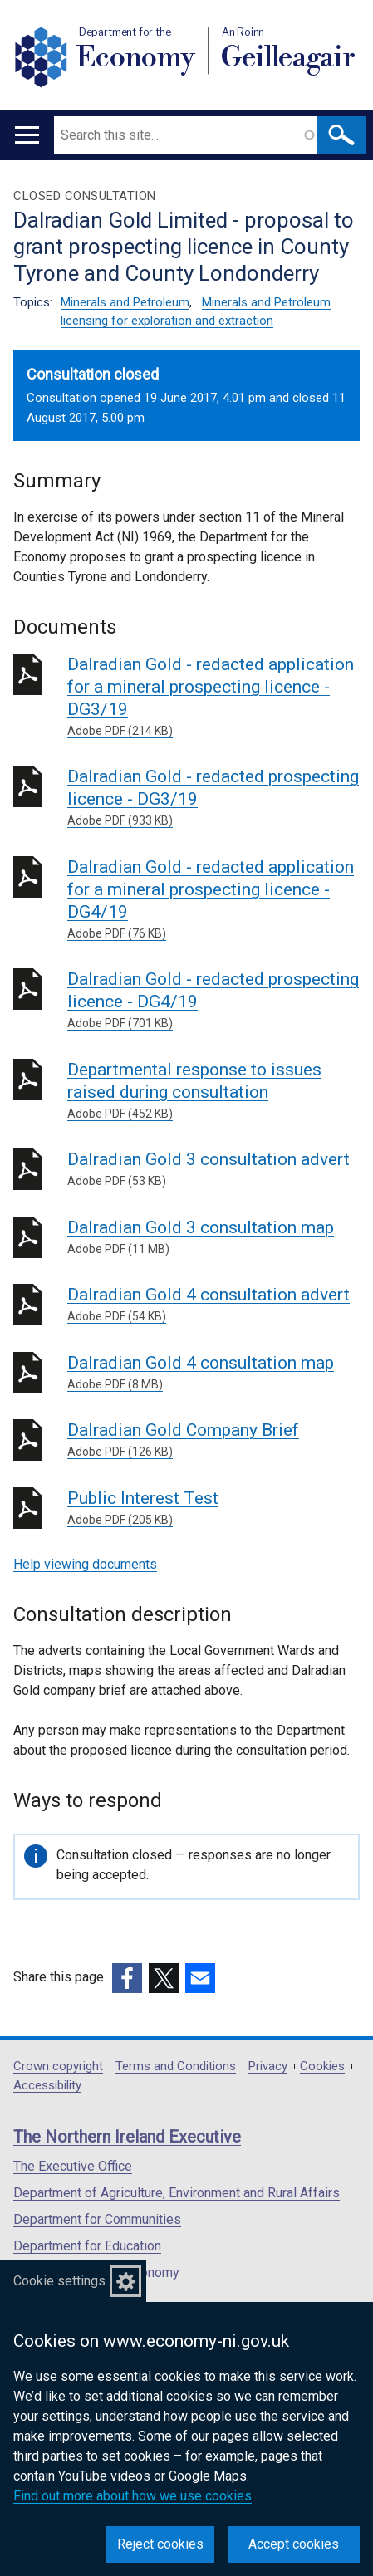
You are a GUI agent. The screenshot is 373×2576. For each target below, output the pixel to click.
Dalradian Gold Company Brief (213, 1440)
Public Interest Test (213, 1508)
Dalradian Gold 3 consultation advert (213, 1169)
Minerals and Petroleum (125, 302)
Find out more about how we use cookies (132, 2496)
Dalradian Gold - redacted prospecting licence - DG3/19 (213, 798)
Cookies (322, 2066)
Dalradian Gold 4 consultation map (213, 1373)
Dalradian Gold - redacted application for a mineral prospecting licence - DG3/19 (213, 697)
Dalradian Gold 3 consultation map (213, 1237)
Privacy (267, 2066)
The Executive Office (72, 2166)
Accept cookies (293, 2544)
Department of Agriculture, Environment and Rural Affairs (176, 2193)
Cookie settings (59, 2281)
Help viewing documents (85, 1564)
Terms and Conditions (175, 2066)
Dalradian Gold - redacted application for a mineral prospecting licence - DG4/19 (213, 900)
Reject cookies (160, 2544)
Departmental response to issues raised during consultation (213, 1091)
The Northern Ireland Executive (127, 2137)
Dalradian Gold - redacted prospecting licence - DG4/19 (213, 1000)
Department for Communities (97, 2219)
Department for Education (87, 2246)
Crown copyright (58, 2066)
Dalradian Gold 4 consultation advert (213, 1305)
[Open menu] (27, 135)
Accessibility (47, 2085)
